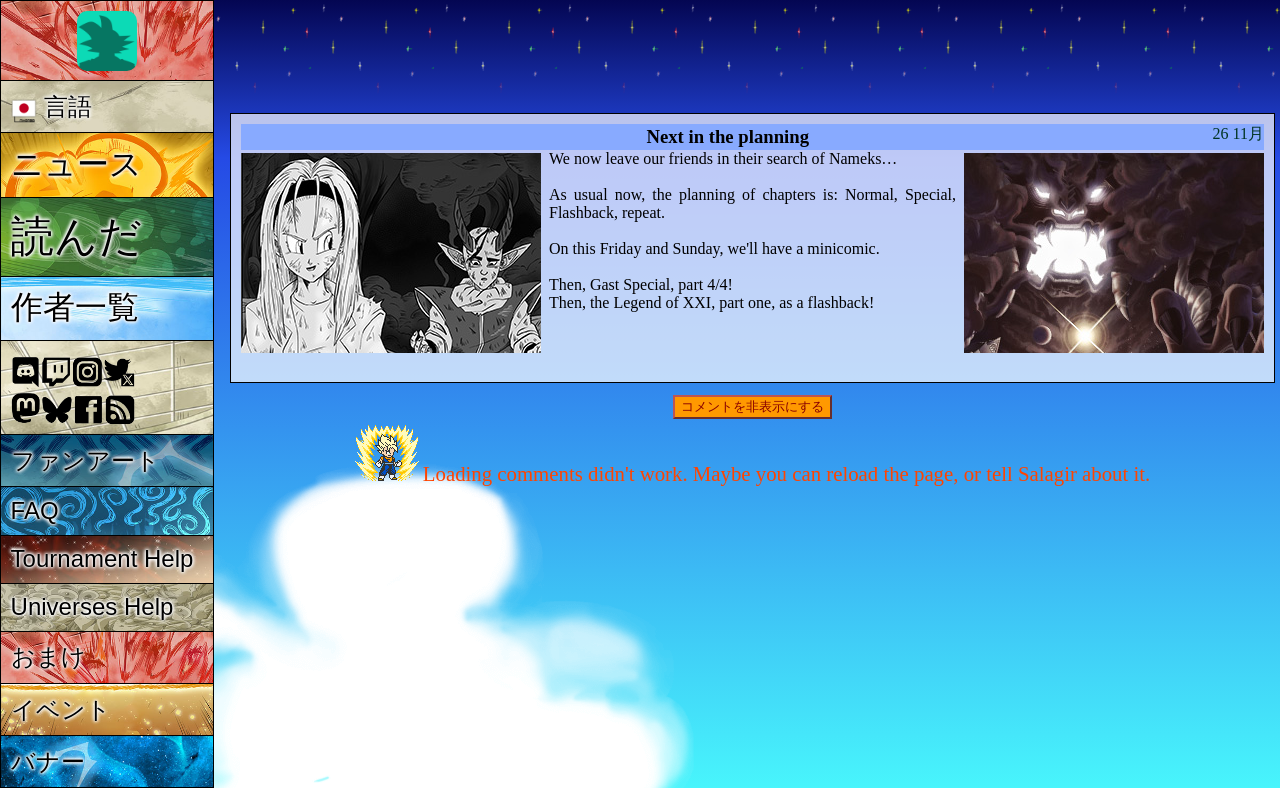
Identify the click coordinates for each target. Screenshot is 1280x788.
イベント (61, 709)
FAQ (35, 510)
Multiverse (521, 56)
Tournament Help (102, 558)
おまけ (48, 656)
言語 (51, 108)
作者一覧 (75, 307)
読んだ (76, 236)
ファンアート (85, 460)
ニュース (76, 164)
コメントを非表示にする (752, 406)
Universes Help (92, 606)
